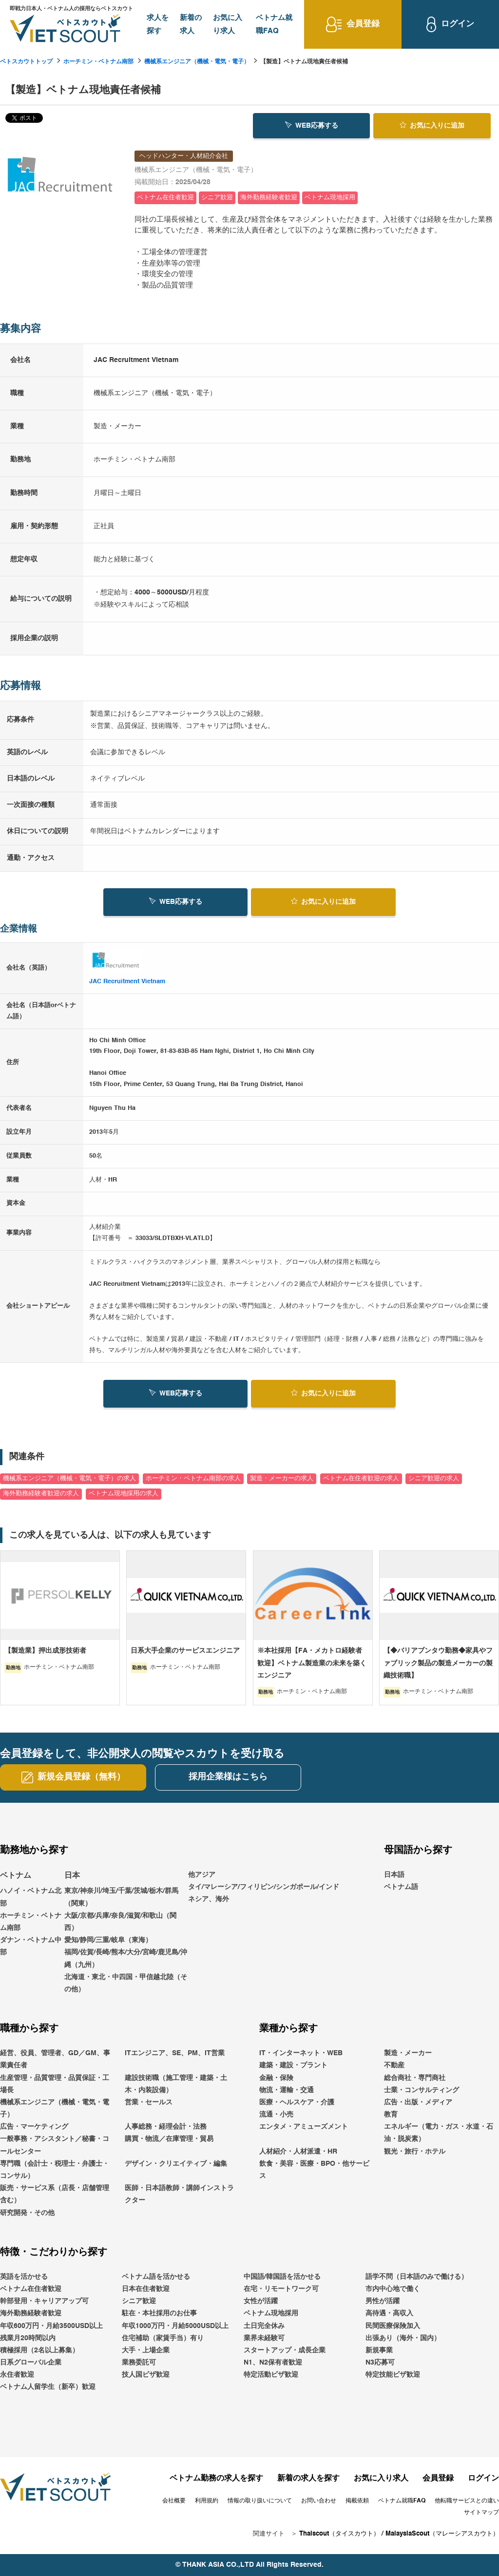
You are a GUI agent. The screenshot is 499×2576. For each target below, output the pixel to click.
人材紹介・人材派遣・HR (298, 2151)
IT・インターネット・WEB (301, 2053)
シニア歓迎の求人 (433, 1478)
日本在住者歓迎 (146, 2289)
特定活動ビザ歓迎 (271, 2375)
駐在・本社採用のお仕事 (159, 2313)
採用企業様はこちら (228, 1777)
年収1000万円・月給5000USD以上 (175, 2326)
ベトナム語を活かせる (156, 2276)
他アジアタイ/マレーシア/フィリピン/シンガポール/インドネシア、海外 (263, 1887)
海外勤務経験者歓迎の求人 (41, 1493)
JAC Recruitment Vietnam (127, 981)
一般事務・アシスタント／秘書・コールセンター (54, 2145)
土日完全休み (264, 2326)
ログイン (483, 2478)
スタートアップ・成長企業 (285, 2350)
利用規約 (206, 2501)
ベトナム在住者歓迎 (30, 2289)
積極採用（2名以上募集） (39, 2350)
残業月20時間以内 (28, 2338)
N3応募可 (380, 2362)
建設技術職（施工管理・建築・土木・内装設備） (176, 2084)
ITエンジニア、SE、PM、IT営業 (175, 2053)
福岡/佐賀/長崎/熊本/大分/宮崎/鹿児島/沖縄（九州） (125, 1958)
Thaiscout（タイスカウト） (339, 2534)
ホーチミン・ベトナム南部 (98, 62)
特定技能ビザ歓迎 (392, 2375)
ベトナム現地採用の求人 (123, 1493)
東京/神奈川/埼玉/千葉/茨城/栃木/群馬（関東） (121, 1897)
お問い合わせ (318, 2501)
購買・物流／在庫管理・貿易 (169, 2139)
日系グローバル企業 (30, 2362)
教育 (391, 2114)
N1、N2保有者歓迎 (273, 2362)
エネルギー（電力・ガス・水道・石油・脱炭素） (438, 2133)
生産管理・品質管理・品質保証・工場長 (54, 2084)
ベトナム (15, 1876)
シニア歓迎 (139, 2301)
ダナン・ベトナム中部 (30, 1946)
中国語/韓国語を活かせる (282, 2276)
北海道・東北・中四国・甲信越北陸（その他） (125, 1983)
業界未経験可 (264, 2338)
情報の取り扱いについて (260, 2501)
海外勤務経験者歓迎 (30, 2313)
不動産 (394, 2065)
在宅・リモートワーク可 (281, 2289)
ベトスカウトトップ (26, 62)
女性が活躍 (261, 2301)
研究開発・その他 (27, 2213)
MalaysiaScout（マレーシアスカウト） (442, 2534)
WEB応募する (311, 125)
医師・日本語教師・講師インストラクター (179, 2194)
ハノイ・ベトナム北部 (30, 1897)
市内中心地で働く (392, 2289)
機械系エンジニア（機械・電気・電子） (197, 62)
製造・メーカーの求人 (281, 1478)
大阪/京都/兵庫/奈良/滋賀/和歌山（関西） (120, 1921)
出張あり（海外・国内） (403, 2338)
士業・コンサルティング (421, 2090)
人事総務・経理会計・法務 (166, 2127)
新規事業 (379, 2350)
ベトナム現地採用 (271, 2313)
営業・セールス (149, 2102)
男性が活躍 (382, 2301)
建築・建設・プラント (293, 2065)
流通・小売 (276, 2114)
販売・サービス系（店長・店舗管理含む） (54, 2194)
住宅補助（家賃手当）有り (163, 2338)
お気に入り (432, 125)
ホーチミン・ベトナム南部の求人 (193, 1478)
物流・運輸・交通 (286, 2090)
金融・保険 (276, 2078)
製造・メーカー (408, 2053)
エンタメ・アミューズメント (303, 2127)
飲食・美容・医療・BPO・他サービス (314, 2169)
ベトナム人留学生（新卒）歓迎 (48, 2387)
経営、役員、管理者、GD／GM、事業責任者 (55, 2059)
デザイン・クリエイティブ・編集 (176, 2163)
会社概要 (174, 2501)
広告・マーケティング (34, 2127)
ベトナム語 (401, 1887)
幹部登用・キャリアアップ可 (44, 2301)
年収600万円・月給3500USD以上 (51, 2326)
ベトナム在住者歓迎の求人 (361, 1478)
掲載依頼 (357, 2501)
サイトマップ (481, 2513)
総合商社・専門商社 (414, 2078)
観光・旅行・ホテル (414, 2151)
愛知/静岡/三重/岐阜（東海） (108, 1940)
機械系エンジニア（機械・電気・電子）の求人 (69, 1478)
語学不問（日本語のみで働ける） (416, 2276)
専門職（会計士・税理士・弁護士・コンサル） (54, 2169)
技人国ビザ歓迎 (146, 2375)
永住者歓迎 (17, 2375)
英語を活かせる (24, 2276)
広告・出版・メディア (418, 2102)
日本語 (394, 1874)
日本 (72, 1876)
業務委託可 (139, 2362)
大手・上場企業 (146, 2350)
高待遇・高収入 (389, 2313)
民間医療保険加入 (392, 2326)
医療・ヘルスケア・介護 (296, 2102)
